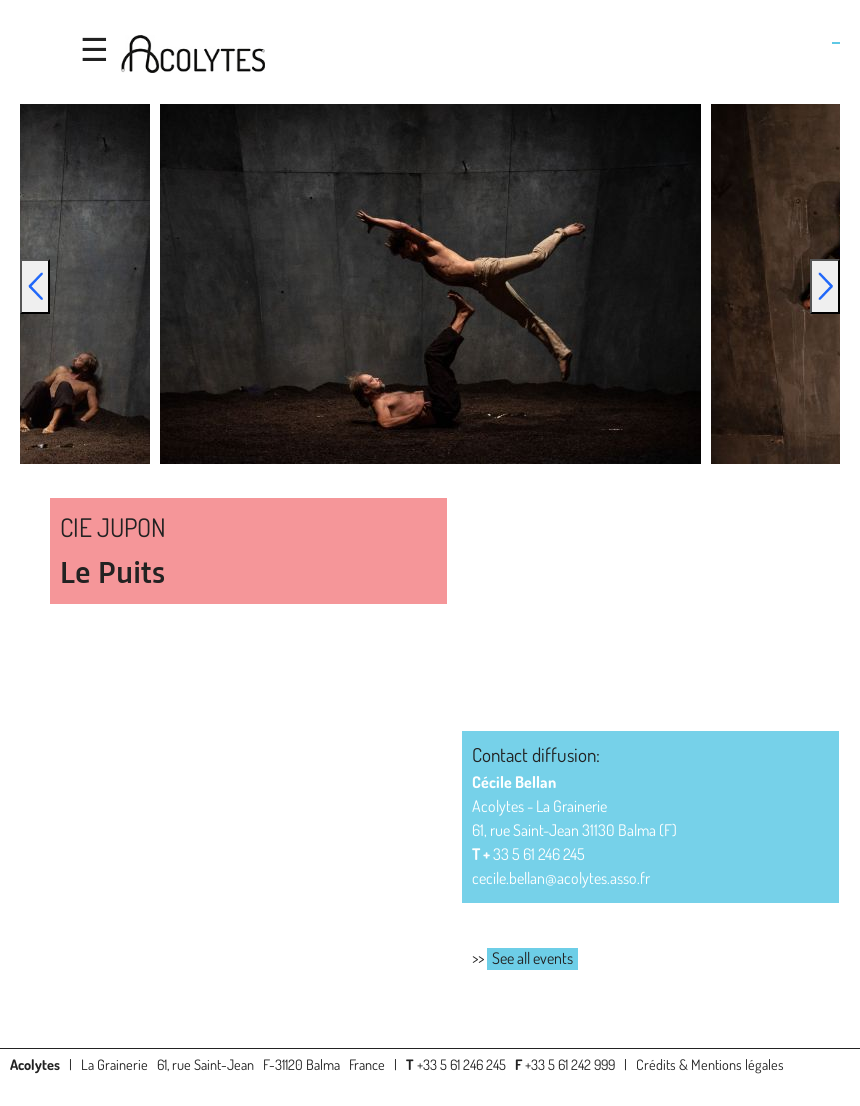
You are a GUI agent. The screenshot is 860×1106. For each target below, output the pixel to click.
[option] (430, 284)
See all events (532, 958)
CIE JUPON (113, 527)
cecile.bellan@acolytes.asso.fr (561, 878)
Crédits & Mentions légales (710, 1064)
